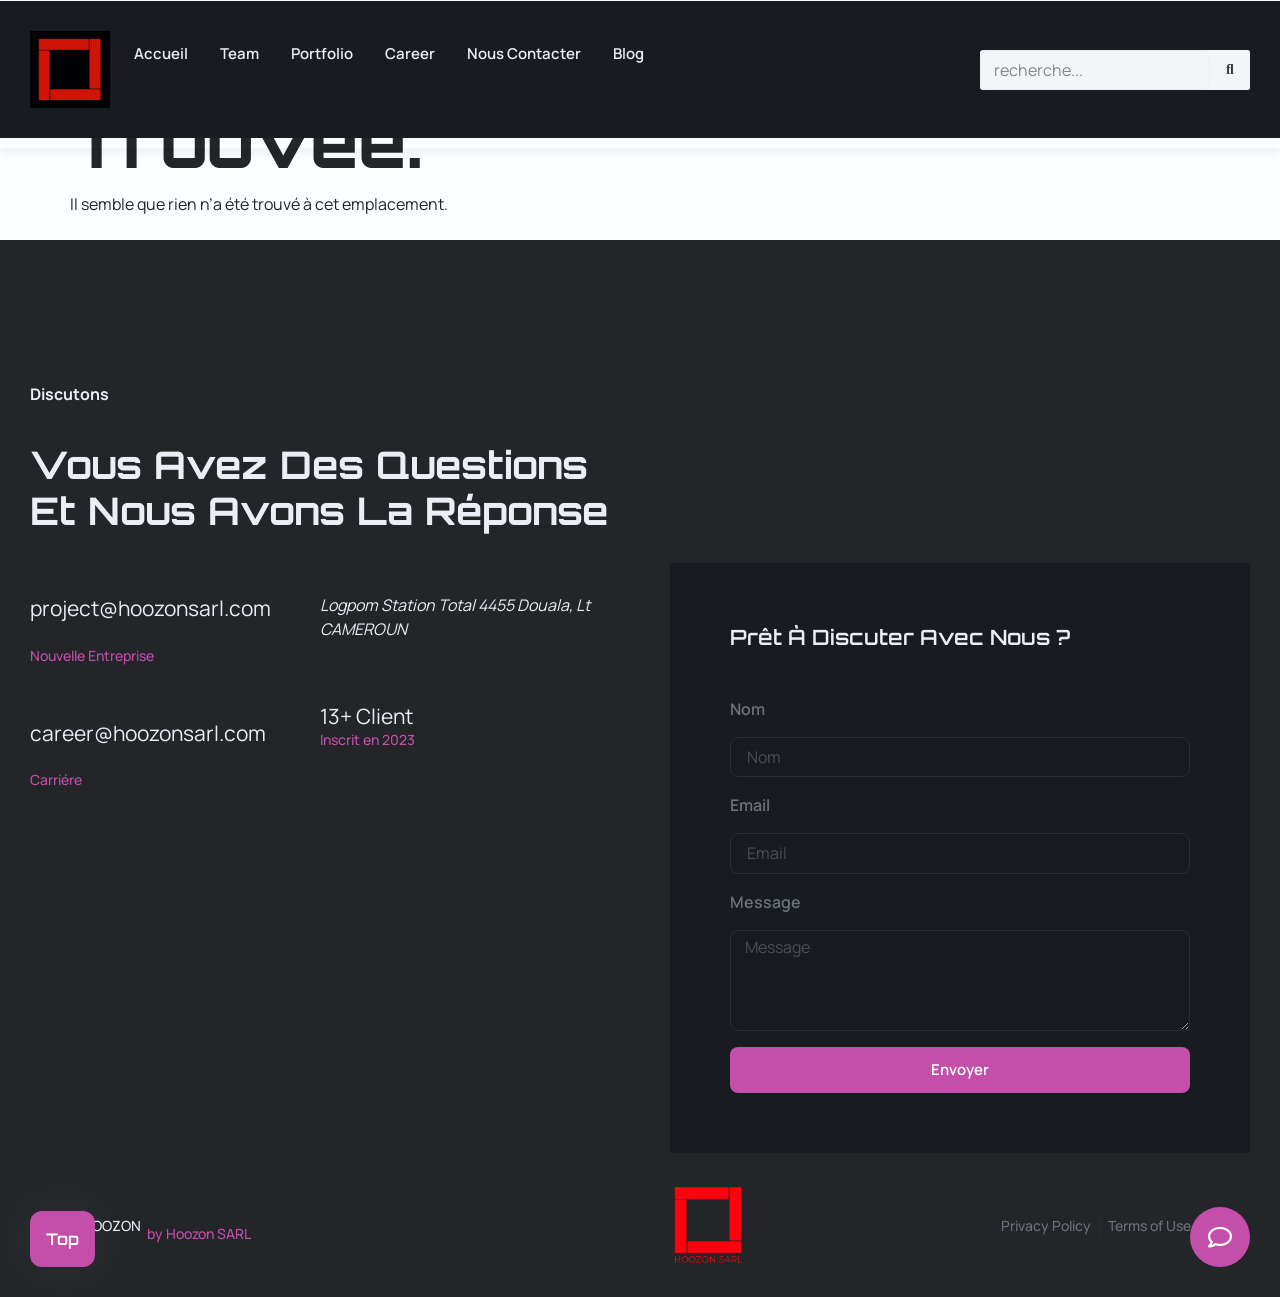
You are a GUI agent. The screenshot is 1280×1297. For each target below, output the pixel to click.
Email (750, 805)
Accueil (161, 53)
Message (765, 902)
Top (62, 1239)
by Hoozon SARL (199, 1233)
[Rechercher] (1230, 70)
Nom (747, 709)
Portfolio (322, 53)
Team (239, 53)
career (410, 53)
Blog (628, 53)
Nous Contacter (524, 53)
